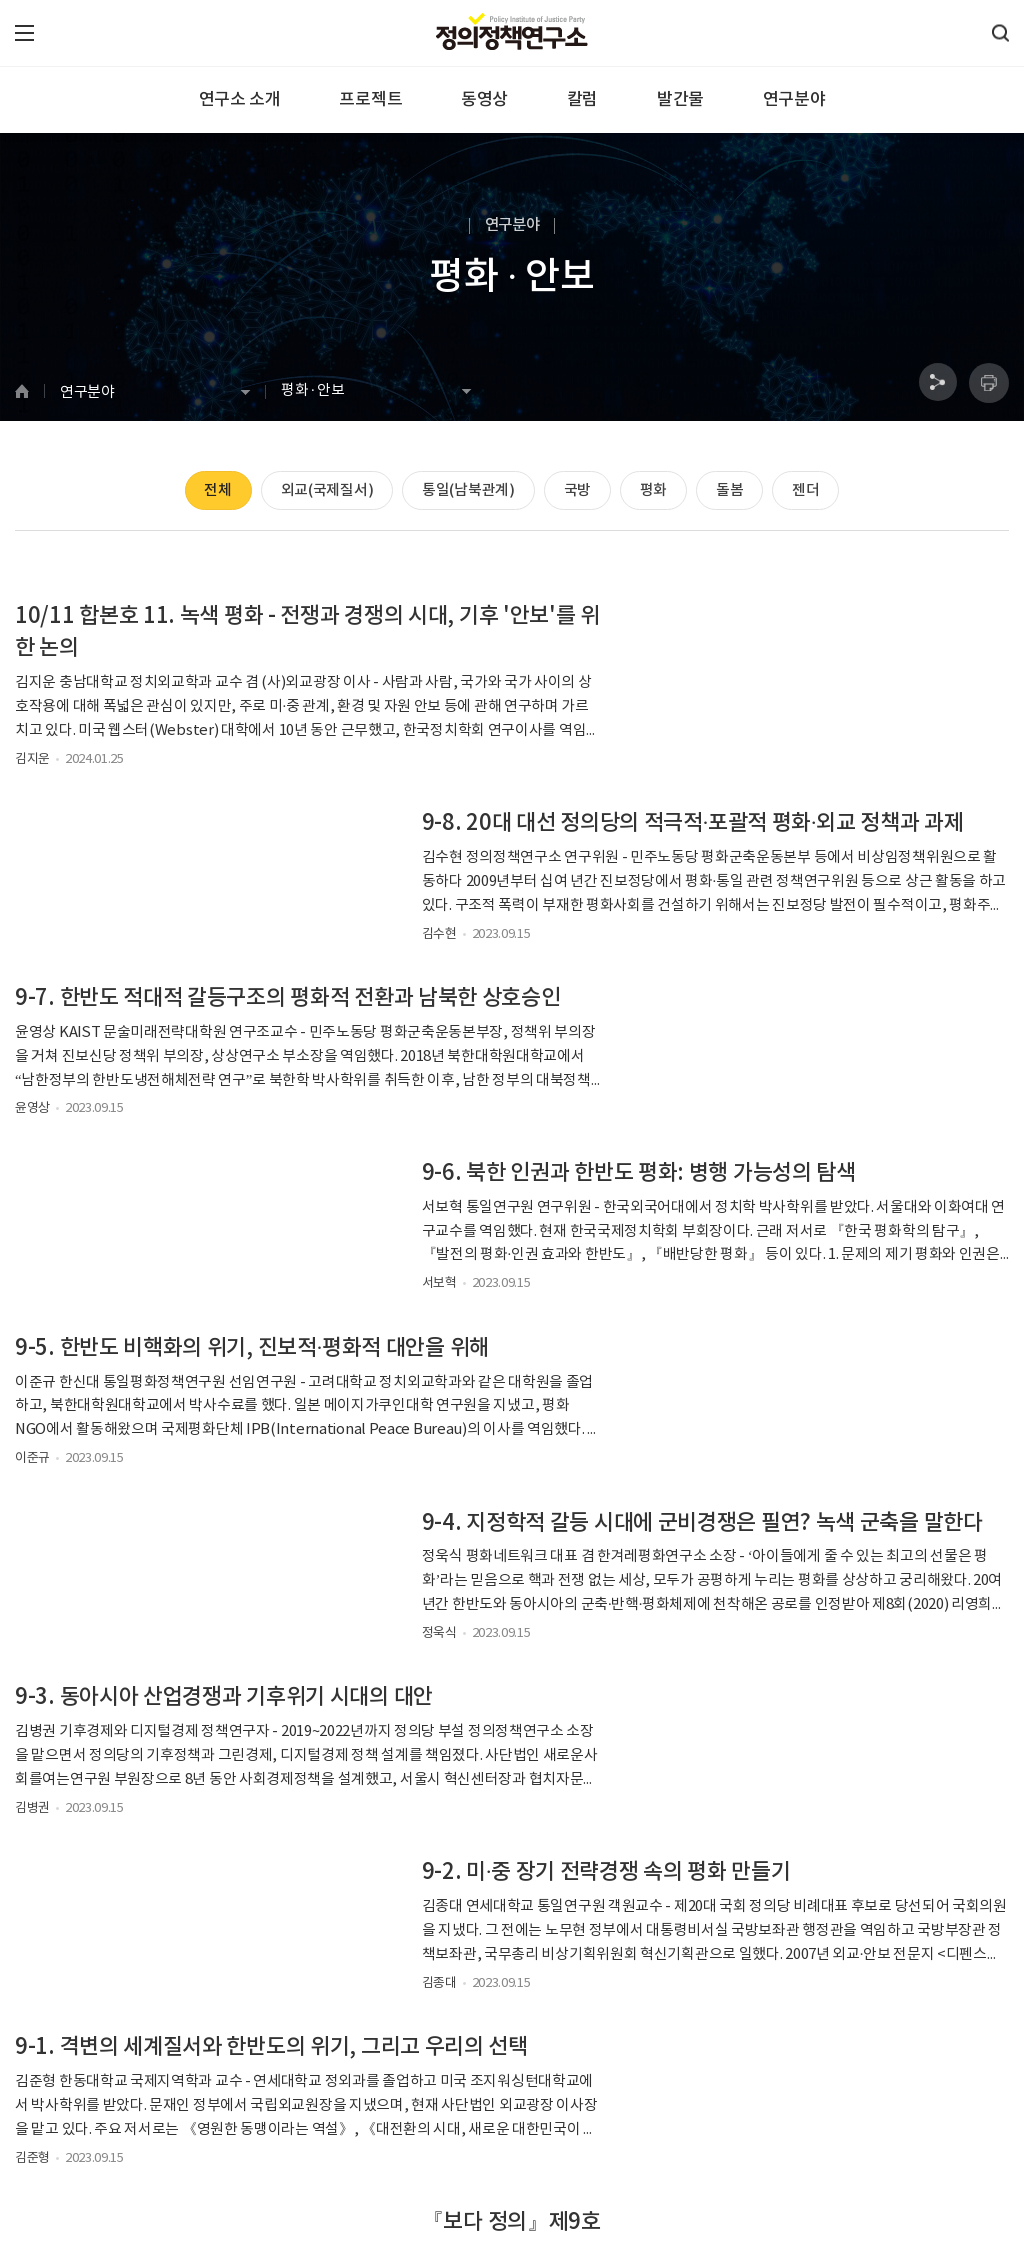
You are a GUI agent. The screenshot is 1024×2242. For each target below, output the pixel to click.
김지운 (32, 759)
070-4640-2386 (84, 2149)
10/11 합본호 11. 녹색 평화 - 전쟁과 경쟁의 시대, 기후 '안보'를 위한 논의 (247, 634)
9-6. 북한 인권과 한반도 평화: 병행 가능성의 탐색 (754, 825)
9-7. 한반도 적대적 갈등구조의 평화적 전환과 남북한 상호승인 (246, 841)
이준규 (32, 1173)
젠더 (814, 491)
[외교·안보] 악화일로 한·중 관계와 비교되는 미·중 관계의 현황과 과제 (241, 1637)
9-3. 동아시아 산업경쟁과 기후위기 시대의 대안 (224, 1239)
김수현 (554, 759)
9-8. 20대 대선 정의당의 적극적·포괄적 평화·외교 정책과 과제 (766, 634)
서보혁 (554, 934)
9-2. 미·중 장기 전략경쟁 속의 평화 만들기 (721, 1239)
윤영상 (32, 966)
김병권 (32, 1348)
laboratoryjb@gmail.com (454, 2149)
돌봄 (735, 491)
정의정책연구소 (578, 1523)
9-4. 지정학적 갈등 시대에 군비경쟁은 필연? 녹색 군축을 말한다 (766, 1048)
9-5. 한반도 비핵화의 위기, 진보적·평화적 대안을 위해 (242, 1048)
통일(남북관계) (465, 491)
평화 (656, 491)
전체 (209, 491)
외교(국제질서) (321, 491)
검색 (686, 1890)
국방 (577, 491)
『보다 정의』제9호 (626, 1414)
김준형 (32, 1555)
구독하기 (799, 2035)
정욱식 (554, 1173)
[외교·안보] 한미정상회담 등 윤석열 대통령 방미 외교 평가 (768, 1637)
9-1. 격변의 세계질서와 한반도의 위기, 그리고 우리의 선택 (249, 1430)
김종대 (554, 1348)
